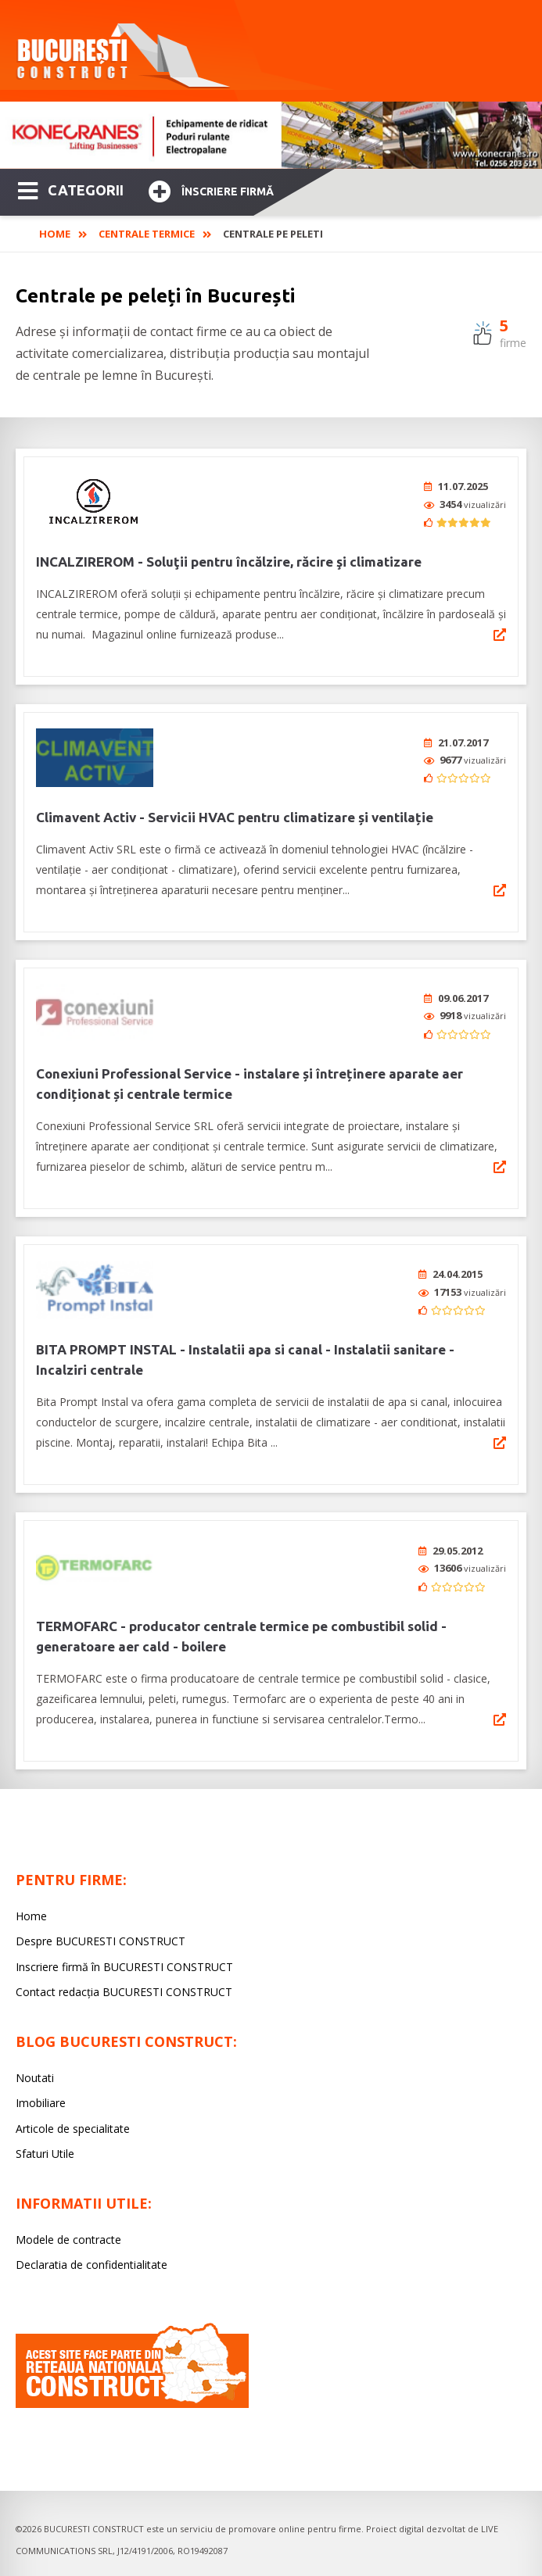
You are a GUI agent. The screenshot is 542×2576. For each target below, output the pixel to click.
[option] (271, 135)
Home (54, 234)
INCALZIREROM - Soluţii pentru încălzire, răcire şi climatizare (229, 561)
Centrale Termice (147, 234)
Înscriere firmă (211, 190)
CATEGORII (71, 189)
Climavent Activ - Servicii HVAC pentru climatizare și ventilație (234, 817)
